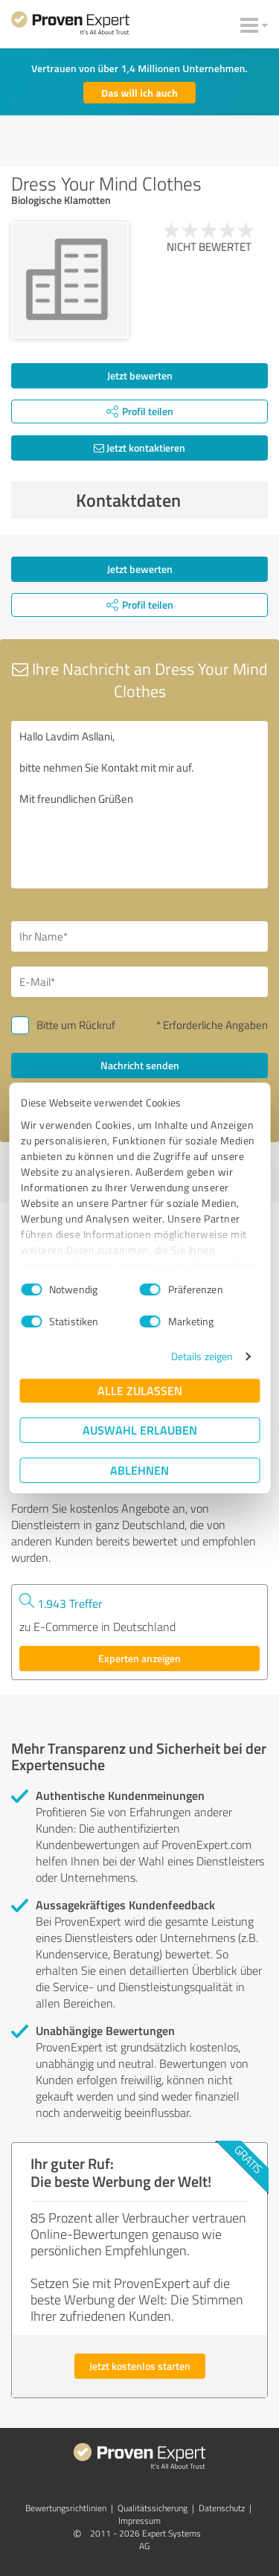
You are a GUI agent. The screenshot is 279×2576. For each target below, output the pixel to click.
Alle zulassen (139, 1390)
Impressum (139, 2520)
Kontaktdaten (168, 500)
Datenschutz (222, 2508)
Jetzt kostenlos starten (139, 2366)
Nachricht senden (139, 1065)
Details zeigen (202, 1356)
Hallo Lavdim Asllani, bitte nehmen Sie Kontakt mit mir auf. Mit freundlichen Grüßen (139, 804)
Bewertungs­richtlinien (65, 2508)
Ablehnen (139, 1469)
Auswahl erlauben (140, 1429)
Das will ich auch (139, 92)
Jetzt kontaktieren (139, 447)
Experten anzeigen (139, 1658)
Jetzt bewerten (140, 375)
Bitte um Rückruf (75, 1025)
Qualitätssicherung (152, 2508)
